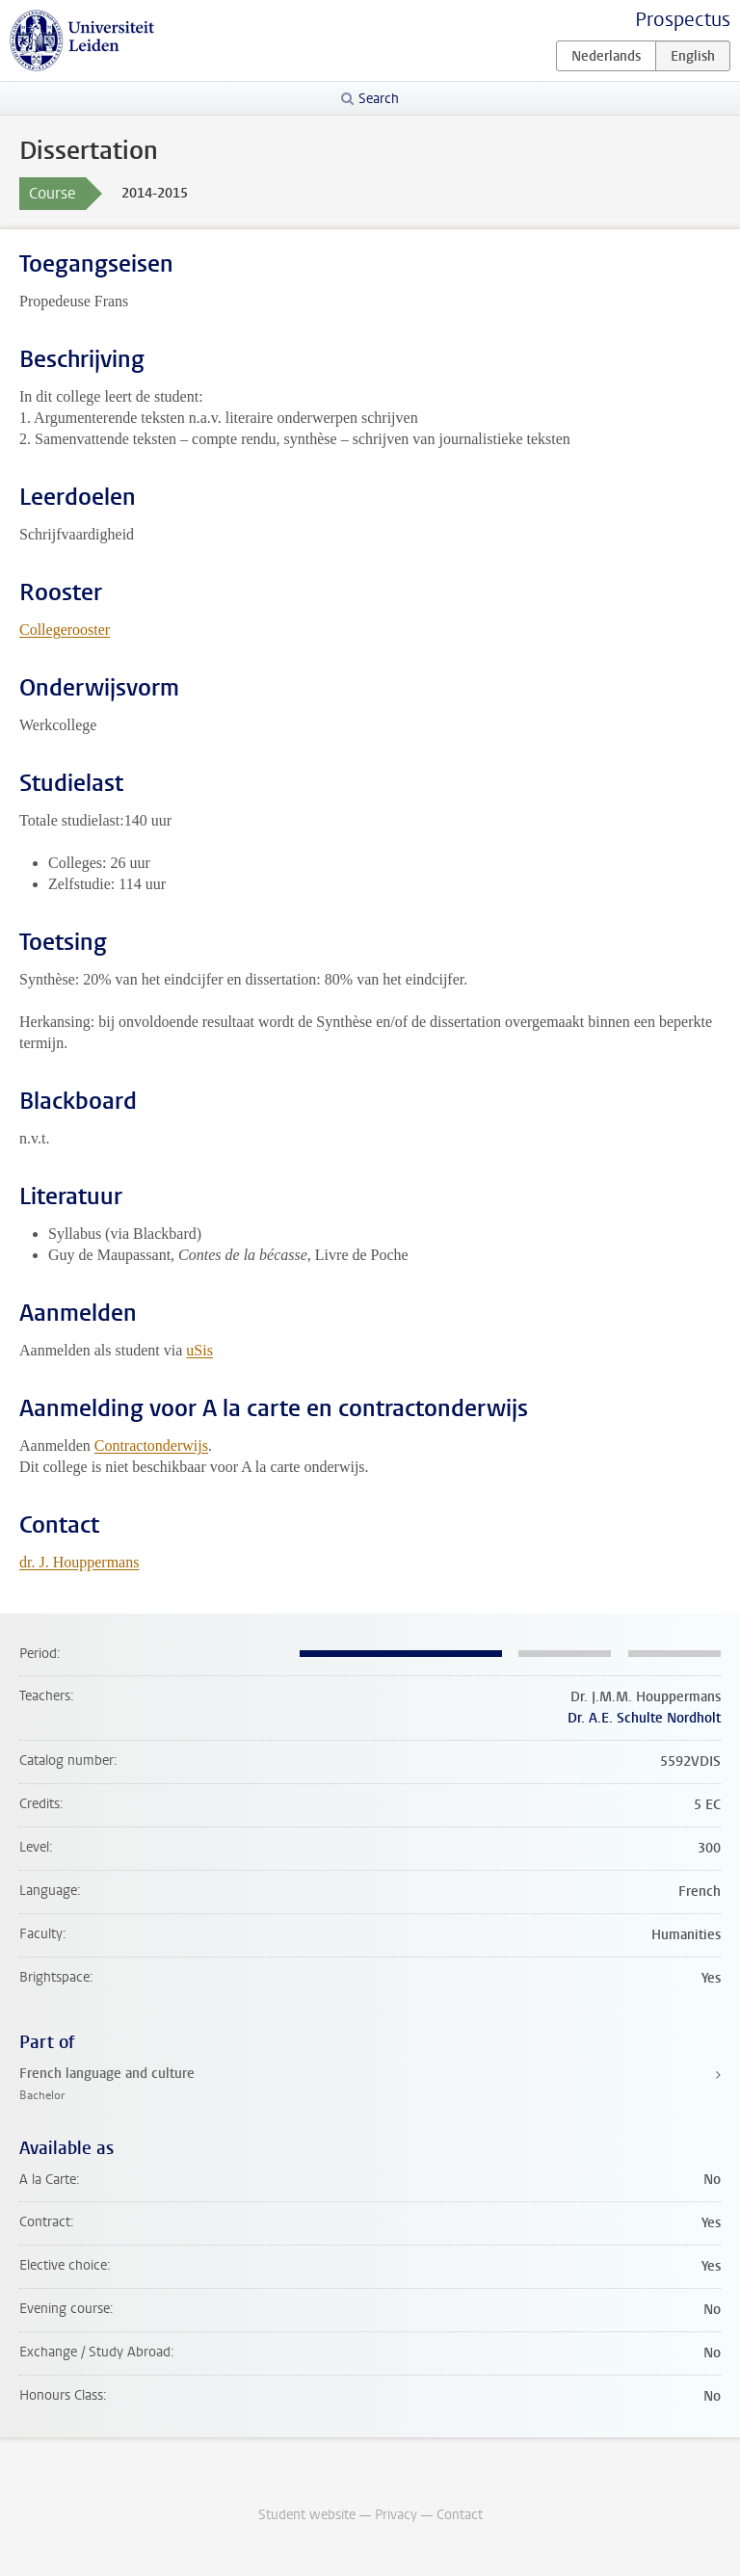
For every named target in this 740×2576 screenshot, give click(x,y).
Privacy (396, 2515)
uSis (199, 1350)
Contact (459, 2515)
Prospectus (682, 20)
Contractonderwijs (151, 1445)
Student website (307, 2515)
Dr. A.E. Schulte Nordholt (644, 1718)
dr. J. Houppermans (79, 1562)
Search (378, 99)
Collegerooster (64, 629)
